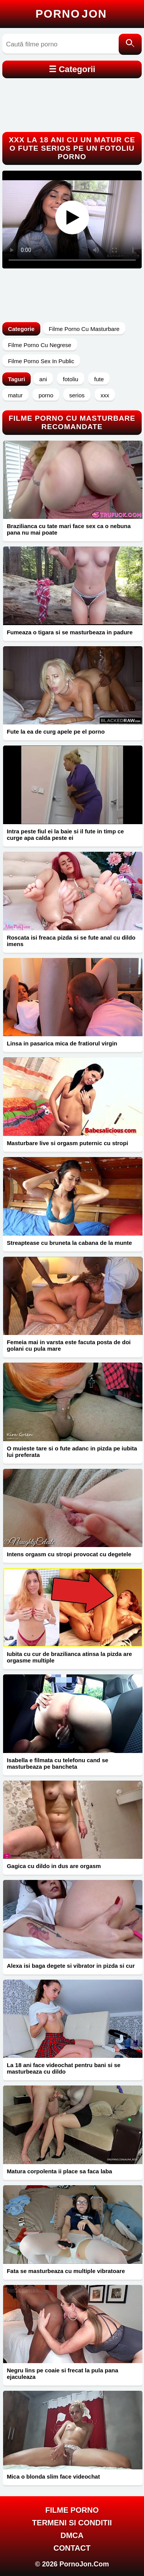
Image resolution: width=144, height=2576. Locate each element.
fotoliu (70, 379)
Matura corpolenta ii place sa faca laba (59, 2171)
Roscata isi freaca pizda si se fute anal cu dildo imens (71, 940)
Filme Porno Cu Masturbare (84, 329)
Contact (71, 2548)
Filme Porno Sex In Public (41, 361)
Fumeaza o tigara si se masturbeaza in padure (70, 632)
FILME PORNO (72, 2510)
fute (99, 379)
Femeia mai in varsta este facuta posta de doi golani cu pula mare (69, 1345)
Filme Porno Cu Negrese (39, 345)
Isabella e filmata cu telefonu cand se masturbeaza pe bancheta (57, 1763)
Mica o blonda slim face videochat (53, 2476)
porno (45, 395)
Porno (71, 14)
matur (15, 395)
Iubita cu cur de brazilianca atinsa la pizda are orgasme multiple (69, 1657)
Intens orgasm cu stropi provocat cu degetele (69, 1554)
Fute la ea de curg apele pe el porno (56, 731)
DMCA (72, 2535)
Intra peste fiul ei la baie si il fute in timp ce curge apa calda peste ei (65, 834)
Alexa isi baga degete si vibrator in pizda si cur (71, 1965)
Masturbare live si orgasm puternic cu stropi (67, 1143)
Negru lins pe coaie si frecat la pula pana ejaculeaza (62, 2373)
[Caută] (130, 44)
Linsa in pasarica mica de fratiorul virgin (62, 1043)
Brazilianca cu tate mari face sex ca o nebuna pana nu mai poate (69, 529)
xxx (105, 395)
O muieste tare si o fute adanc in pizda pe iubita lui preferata (72, 1451)
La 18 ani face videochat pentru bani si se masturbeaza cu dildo (64, 2068)
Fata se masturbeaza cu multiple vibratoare (66, 2271)
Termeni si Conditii (72, 2522)
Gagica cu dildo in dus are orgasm (54, 1866)
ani (43, 379)
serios (76, 395)
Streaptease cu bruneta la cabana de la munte (69, 1242)
